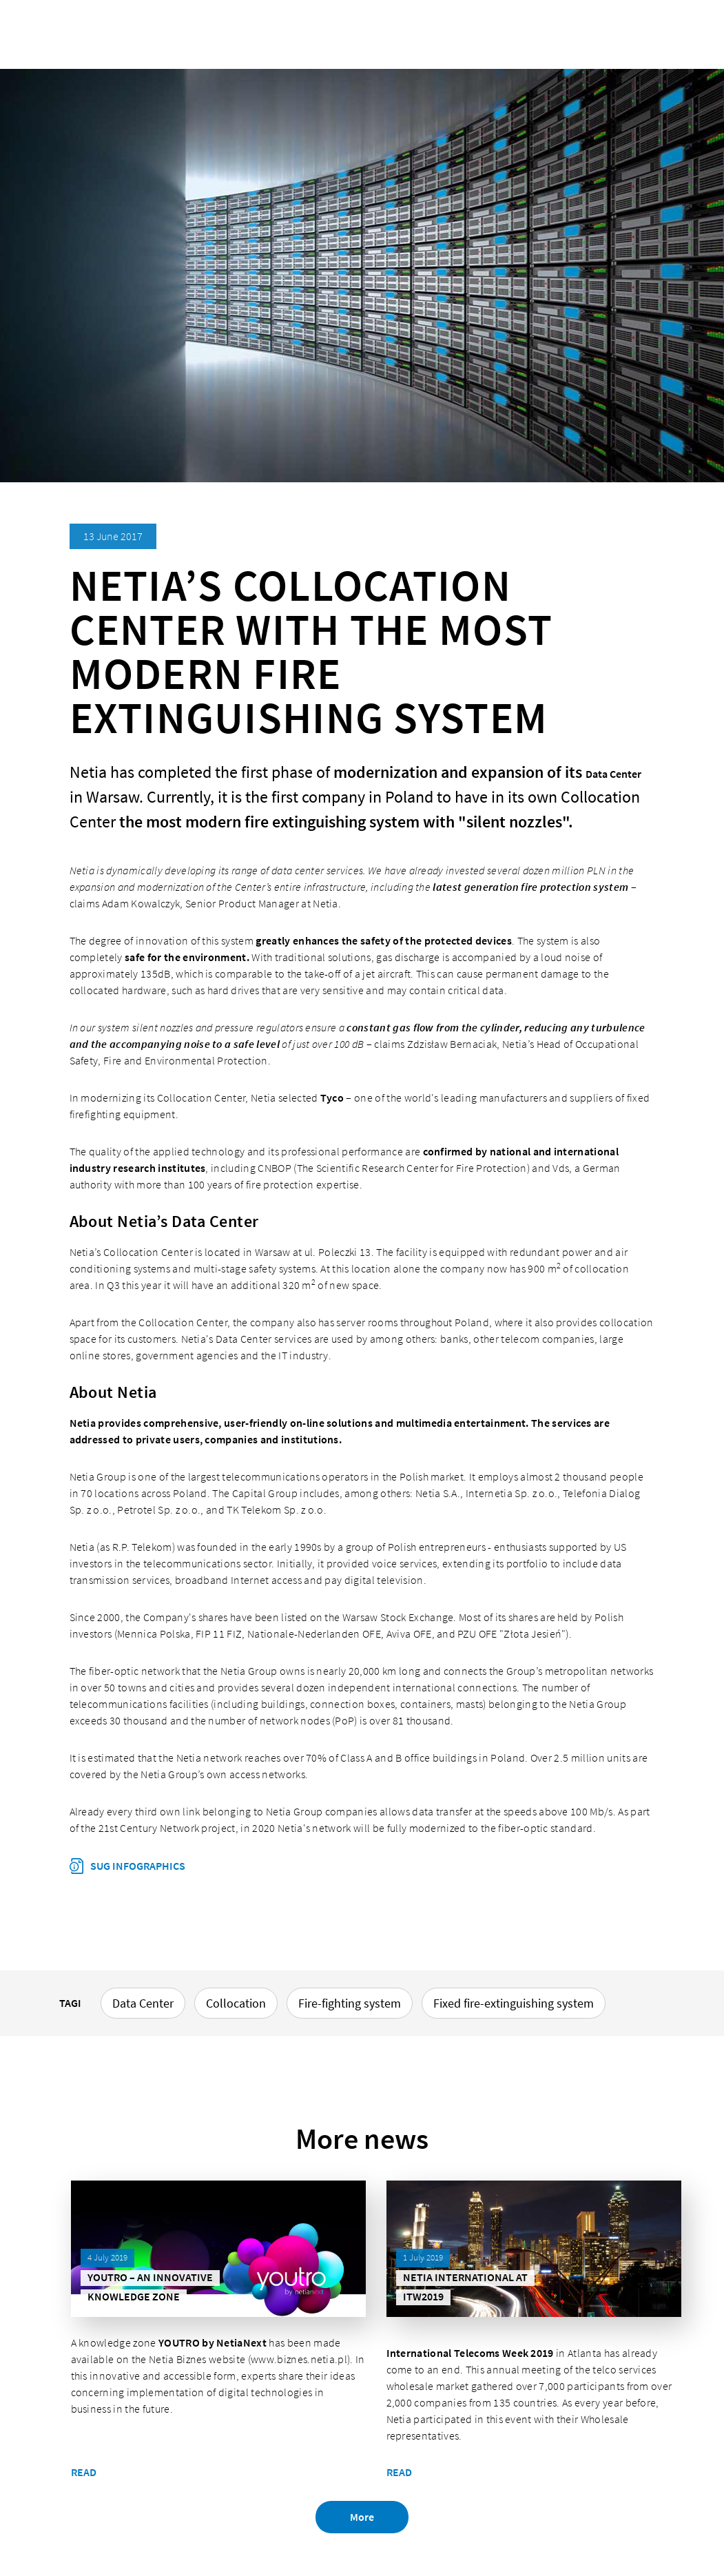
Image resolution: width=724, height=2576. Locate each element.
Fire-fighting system (349, 2003)
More (362, 2518)
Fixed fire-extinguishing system (513, 2003)
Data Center (613, 774)
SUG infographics (137, 1866)
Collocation (236, 2003)
